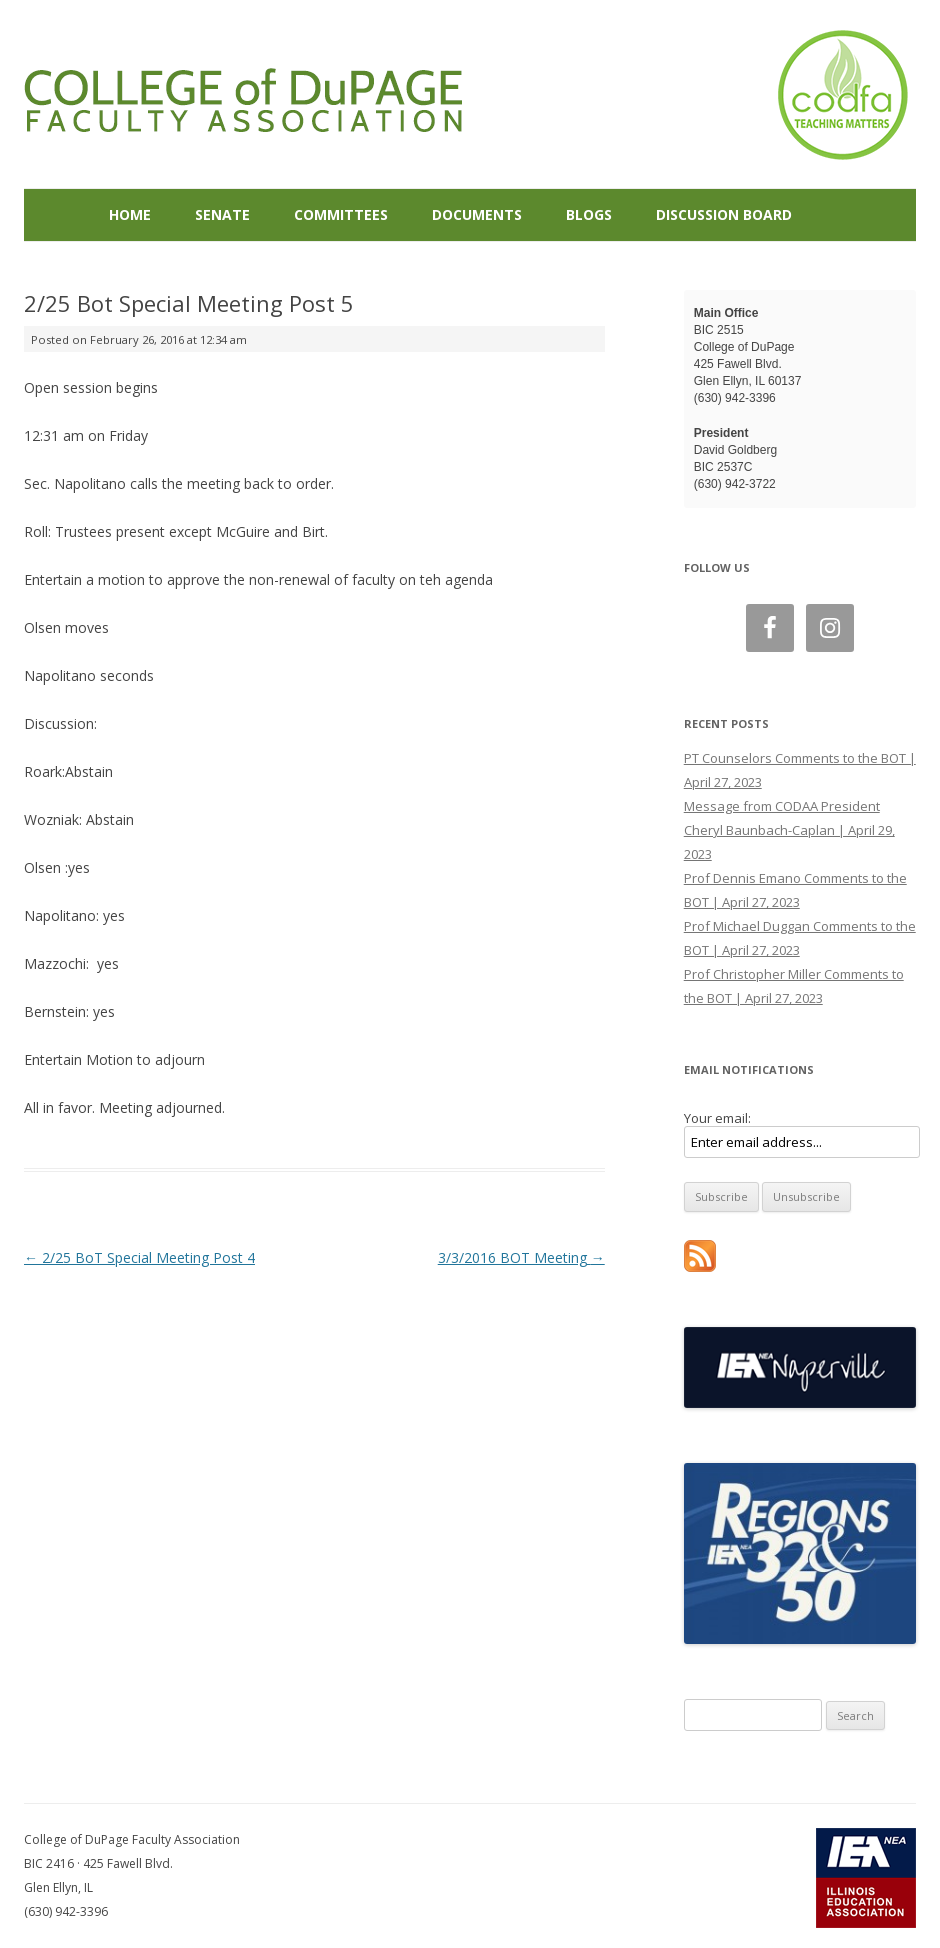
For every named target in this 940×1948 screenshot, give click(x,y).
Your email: (717, 1118)
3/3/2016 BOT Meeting (521, 1257)
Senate (222, 214)
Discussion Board (724, 214)
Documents (477, 214)
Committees (341, 214)
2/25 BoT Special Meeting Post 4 (139, 1257)
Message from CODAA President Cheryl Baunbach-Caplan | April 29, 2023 (789, 830)
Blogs (589, 214)
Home (130, 214)
